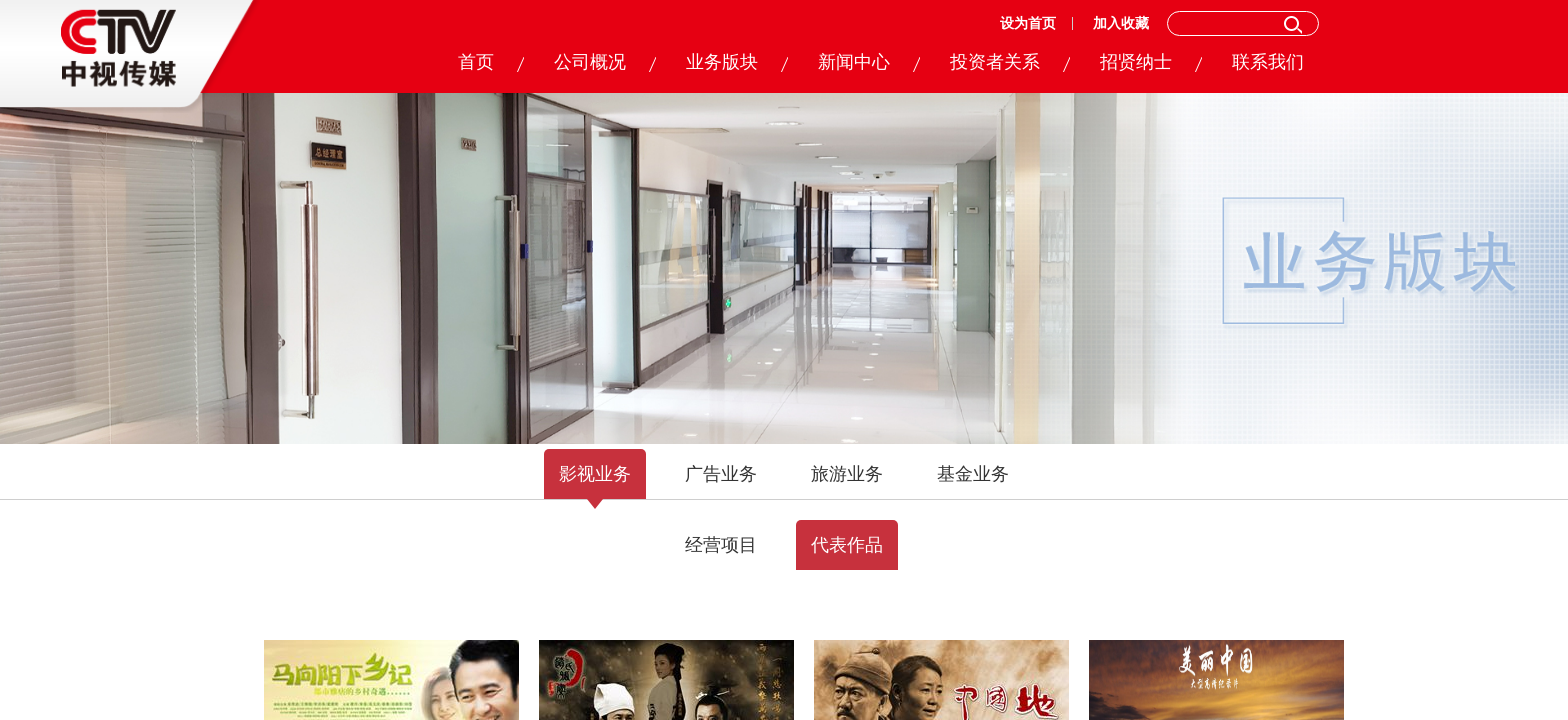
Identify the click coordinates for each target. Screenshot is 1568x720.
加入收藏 (1121, 23)
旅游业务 (847, 474)
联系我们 (1268, 62)
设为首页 (1028, 23)
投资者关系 (995, 62)
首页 (476, 62)
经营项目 (721, 545)
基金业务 (973, 474)
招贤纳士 (1136, 62)
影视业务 (595, 474)
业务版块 (722, 62)
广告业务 (721, 474)
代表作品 (847, 545)
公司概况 (590, 62)
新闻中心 (854, 62)
